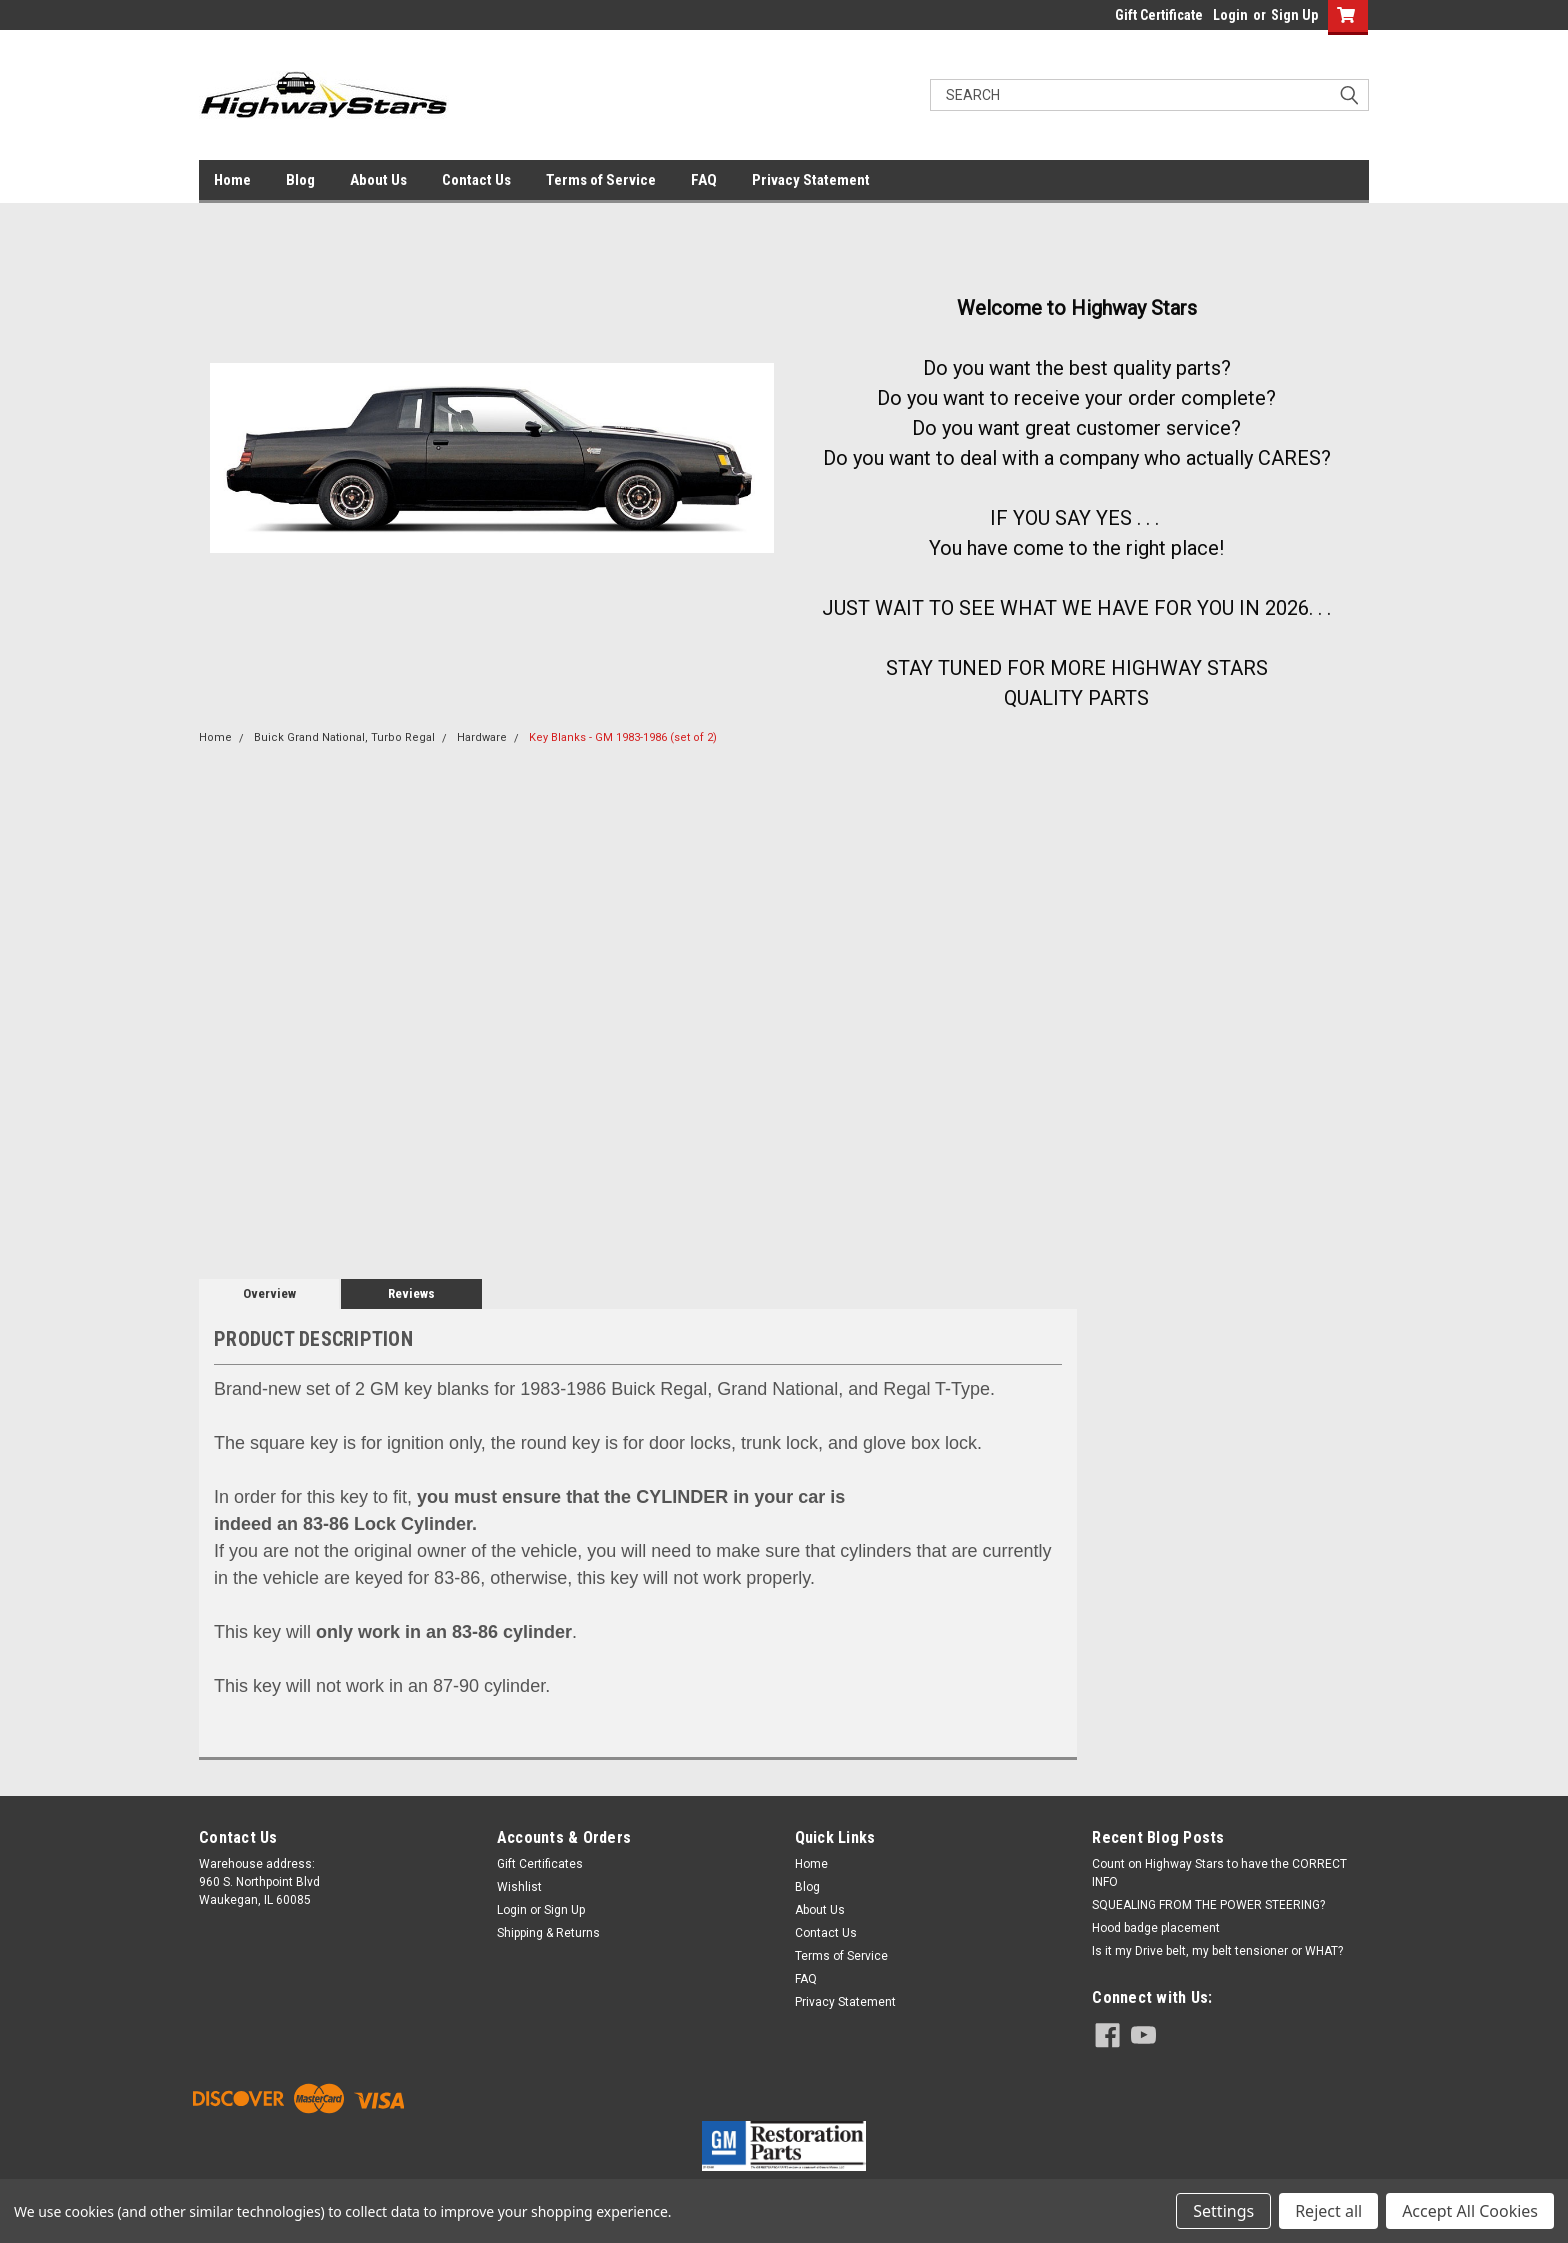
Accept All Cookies (1470, 2211)
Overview (269, 1293)
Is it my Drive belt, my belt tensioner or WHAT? (1217, 1951)
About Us (378, 180)
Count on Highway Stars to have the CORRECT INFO (1219, 1873)
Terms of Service (601, 180)
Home (232, 180)
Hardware (482, 737)
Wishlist (519, 1887)
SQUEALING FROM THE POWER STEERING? (1208, 1905)
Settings (1223, 2211)
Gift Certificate (1159, 15)
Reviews (411, 1293)
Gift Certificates (540, 1864)
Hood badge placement (1156, 1928)
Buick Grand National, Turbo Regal (344, 737)
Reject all (1328, 2211)
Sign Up (1294, 15)
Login (1230, 15)
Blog (300, 180)
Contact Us (476, 180)
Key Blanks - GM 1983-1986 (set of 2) (623, 737)
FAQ (704, 180)
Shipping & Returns (548, 1933)
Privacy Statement (811, 180)
